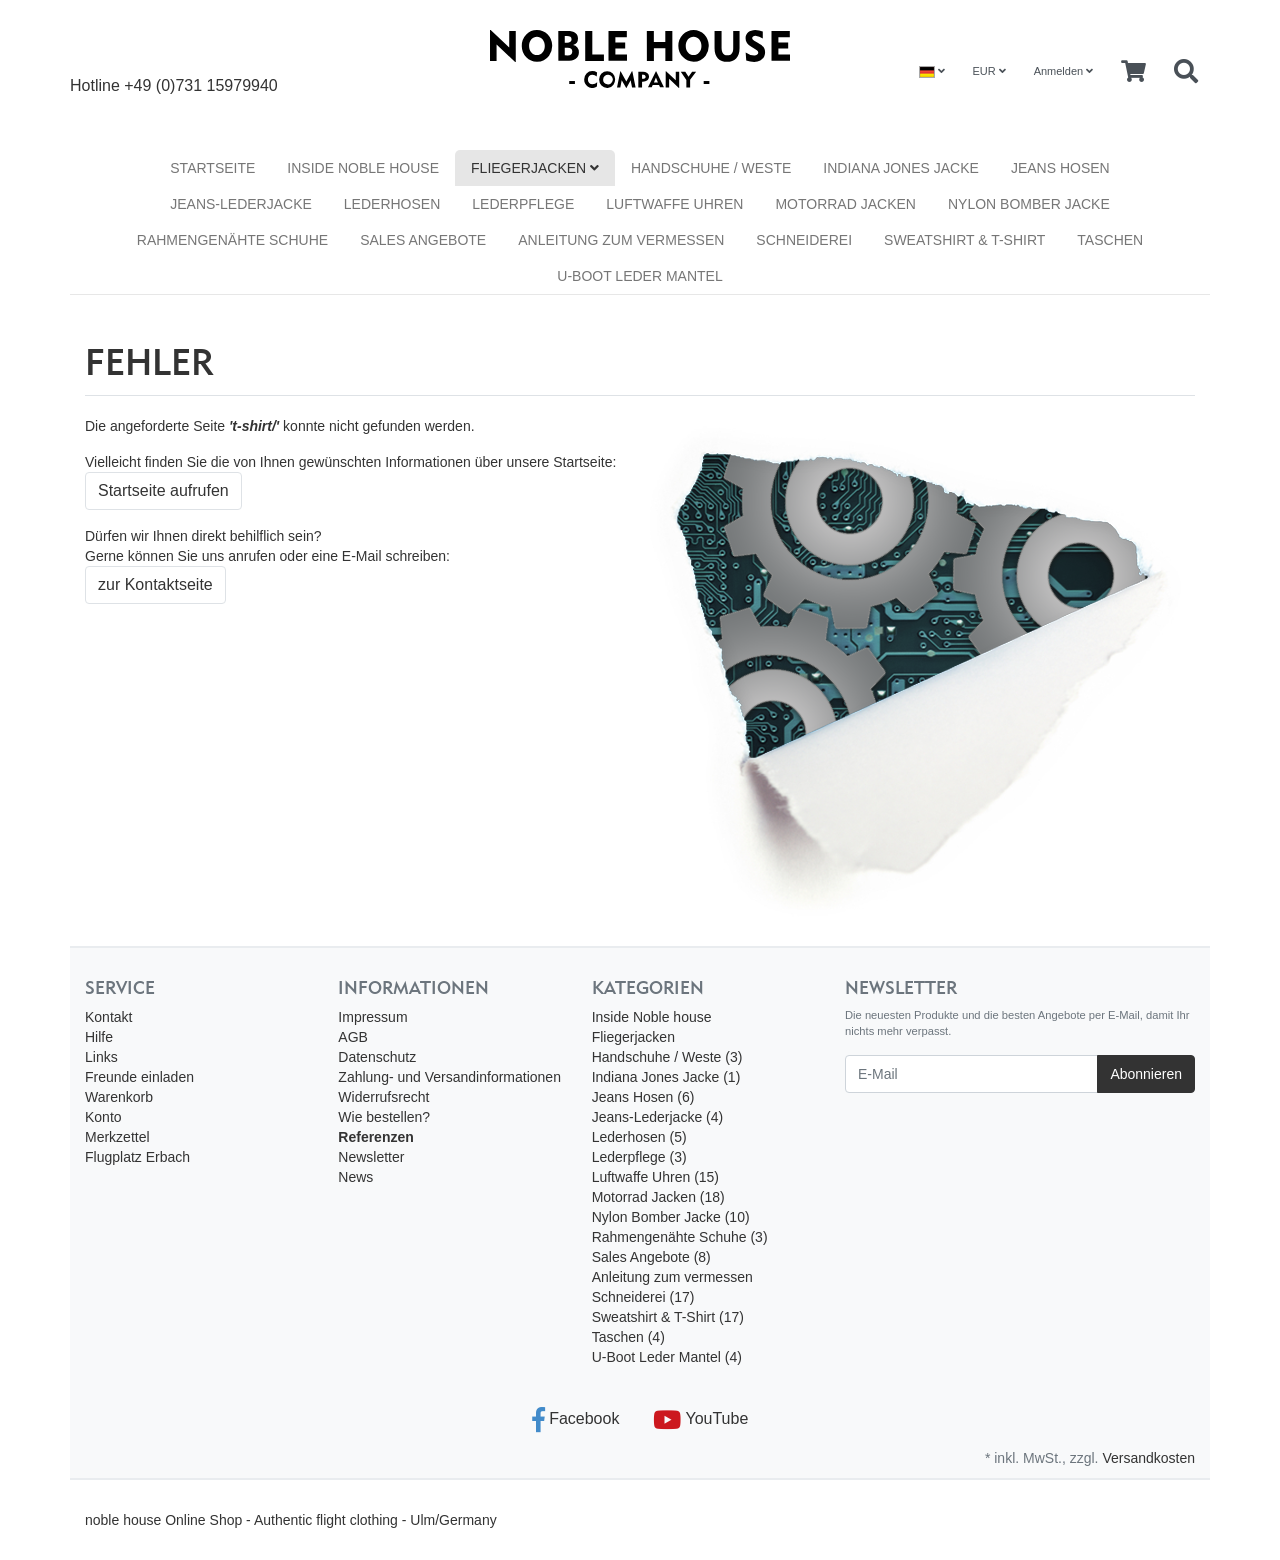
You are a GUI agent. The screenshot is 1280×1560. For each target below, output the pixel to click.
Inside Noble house (363, 168)
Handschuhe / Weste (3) (667, 1057)
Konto (103, 1117)
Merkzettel (117, 1137)
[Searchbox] (1186, 72)
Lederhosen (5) (639, 1137)
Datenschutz (377, 1057)
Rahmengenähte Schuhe (232, 240)
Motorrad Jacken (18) (658, 1197)
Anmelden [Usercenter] (1064, 71)
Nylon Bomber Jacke (1029, 204)
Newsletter (371, 1157)
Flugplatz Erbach (137, 1157)
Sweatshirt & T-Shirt (964, 240)
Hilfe (99, 1037)
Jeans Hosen (1060, 168)
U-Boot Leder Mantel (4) (667, 1357)
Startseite (212, 168)
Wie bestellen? (384, 1117)
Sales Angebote (423, 240)
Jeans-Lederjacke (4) (658, 1117)
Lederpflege (523, 204)
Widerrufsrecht (383, 1097)
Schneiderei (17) (643, 1297)
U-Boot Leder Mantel (639, 276)
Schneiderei (804, 240)
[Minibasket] (1133, 72)
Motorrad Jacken (845, 204)
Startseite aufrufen (163, 490)
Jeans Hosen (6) (643, 1097)
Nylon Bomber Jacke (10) (671, 1217)
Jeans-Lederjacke (241, 204)
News (355, 1177)
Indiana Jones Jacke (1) (666, 1077)
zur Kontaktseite (155, 584)
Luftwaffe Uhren (674, 204)
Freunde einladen (139, 1077)
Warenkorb (119, 1097)
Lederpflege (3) (639, 1157)
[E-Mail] (971, 1074)
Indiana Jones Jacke (901, 168)
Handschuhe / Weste (711, 168)
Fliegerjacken (535, 168)
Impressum (372, 1017)
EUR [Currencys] (988, 71)
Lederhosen (392, 204)
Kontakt (108, 1017)
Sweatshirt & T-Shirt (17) (668, 1317)
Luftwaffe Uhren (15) (655, 1177)
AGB (353, 1037)
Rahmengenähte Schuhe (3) (680, 1237)
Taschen (1110, 240)
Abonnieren (1146, 1074)
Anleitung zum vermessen (621, 240)
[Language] (932, 71)
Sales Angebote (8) (651, 1257)
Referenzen (375, 1137)
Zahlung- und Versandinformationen (449, 1077)
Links (101, 1057)
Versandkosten (1148, 1458)
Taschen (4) (628, 1337)
